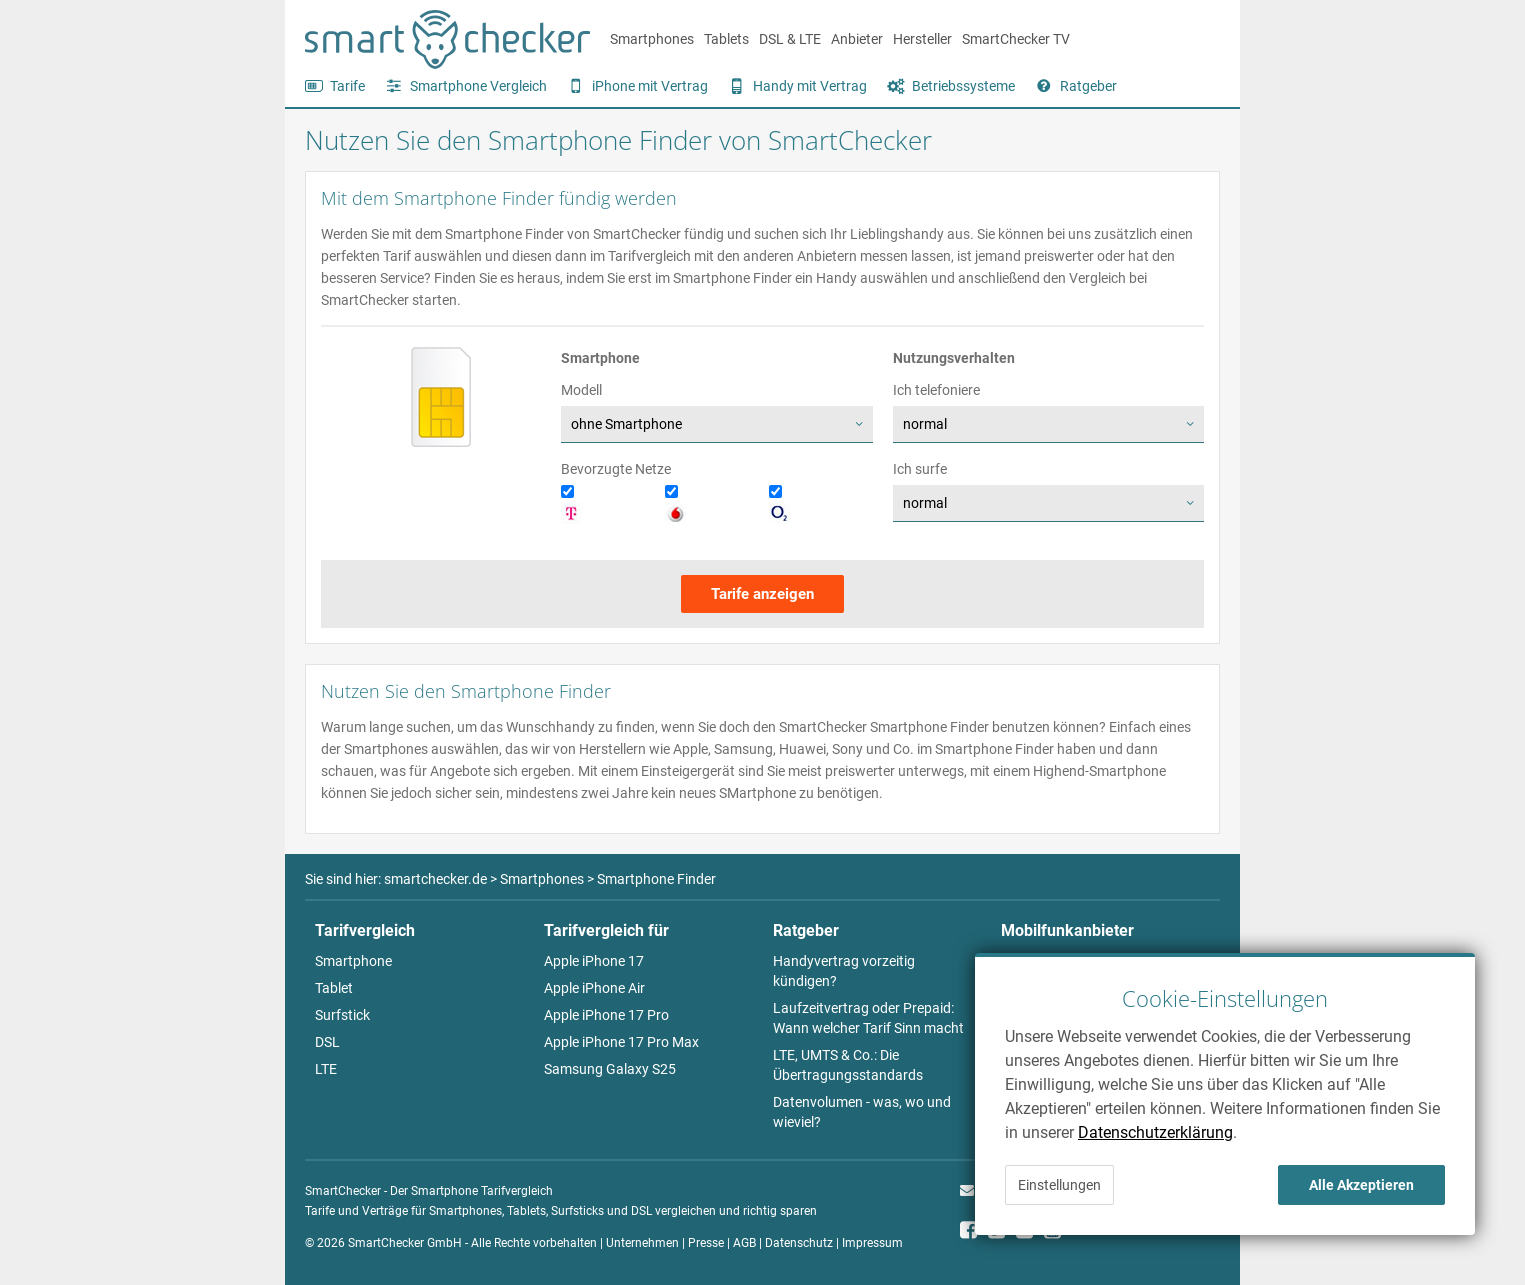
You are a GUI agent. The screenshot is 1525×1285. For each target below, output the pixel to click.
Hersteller (922, 39)
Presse (706, 1243)
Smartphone (353, 961)
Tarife (347, 86)
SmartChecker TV (1016, 39)
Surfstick (342, 1015)
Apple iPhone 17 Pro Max (621, 1042)
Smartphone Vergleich (478, 86)
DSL (327, 1042)
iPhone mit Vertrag (650, 86)
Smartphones (652, 39)
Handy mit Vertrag (810, 86)
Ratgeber (1088, 86)
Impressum (872, 1243)
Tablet (334, 988)
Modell (581, 390)
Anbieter (857, 39)
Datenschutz (799, 1243)
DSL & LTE (790, 39)
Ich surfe (920, 469)
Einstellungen (1059, 1185)
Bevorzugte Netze (616, 469)
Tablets (726, 39)
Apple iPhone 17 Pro (606, 1015)
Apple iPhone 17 (594, 961)
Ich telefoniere (936, 390)
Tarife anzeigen (762, 594)
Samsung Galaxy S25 (610, 1069)
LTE (326, 1069)
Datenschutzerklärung (1155, 1132)
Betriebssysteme (963, 86)
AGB (744, 1243)
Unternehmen (642, 1243)
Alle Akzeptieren (1361, 1185)
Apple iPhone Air (594, 988)
